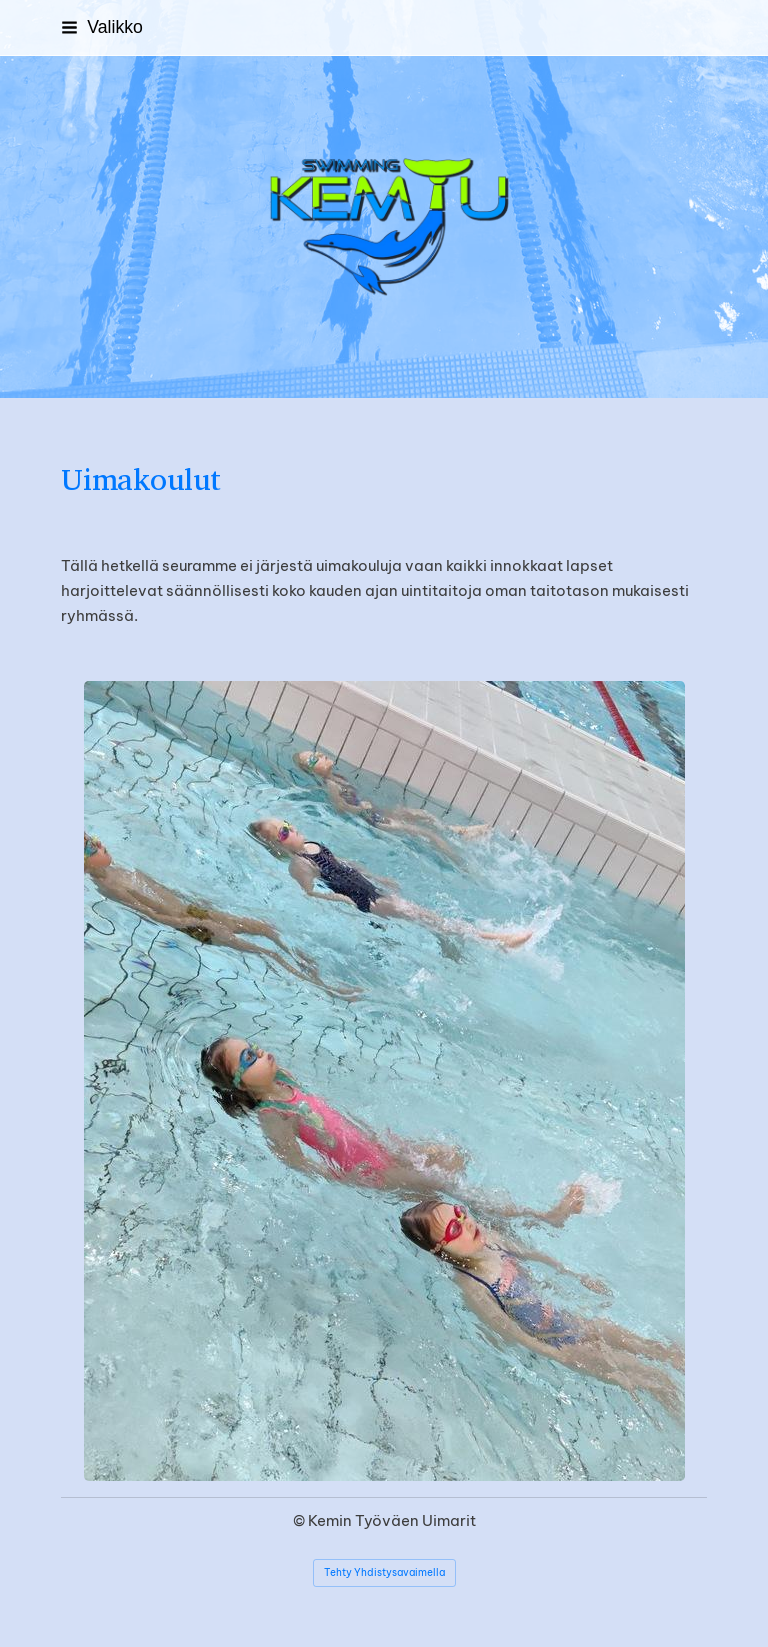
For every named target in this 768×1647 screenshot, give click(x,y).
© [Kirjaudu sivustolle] (300, 1520)
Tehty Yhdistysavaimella (384, 1572)
